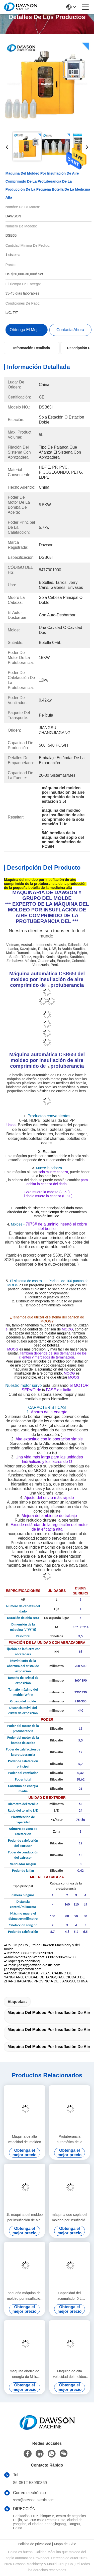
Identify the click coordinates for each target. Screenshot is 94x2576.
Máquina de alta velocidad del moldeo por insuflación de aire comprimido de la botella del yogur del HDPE (24, 2139)
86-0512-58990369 (30, 2483)
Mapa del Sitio (65, 2544)
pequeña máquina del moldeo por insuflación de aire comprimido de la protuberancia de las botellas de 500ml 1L (24, 2296)
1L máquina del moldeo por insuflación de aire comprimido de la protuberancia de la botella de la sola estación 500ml (24, 2218)
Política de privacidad (34, 2544)
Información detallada (31, 348)
